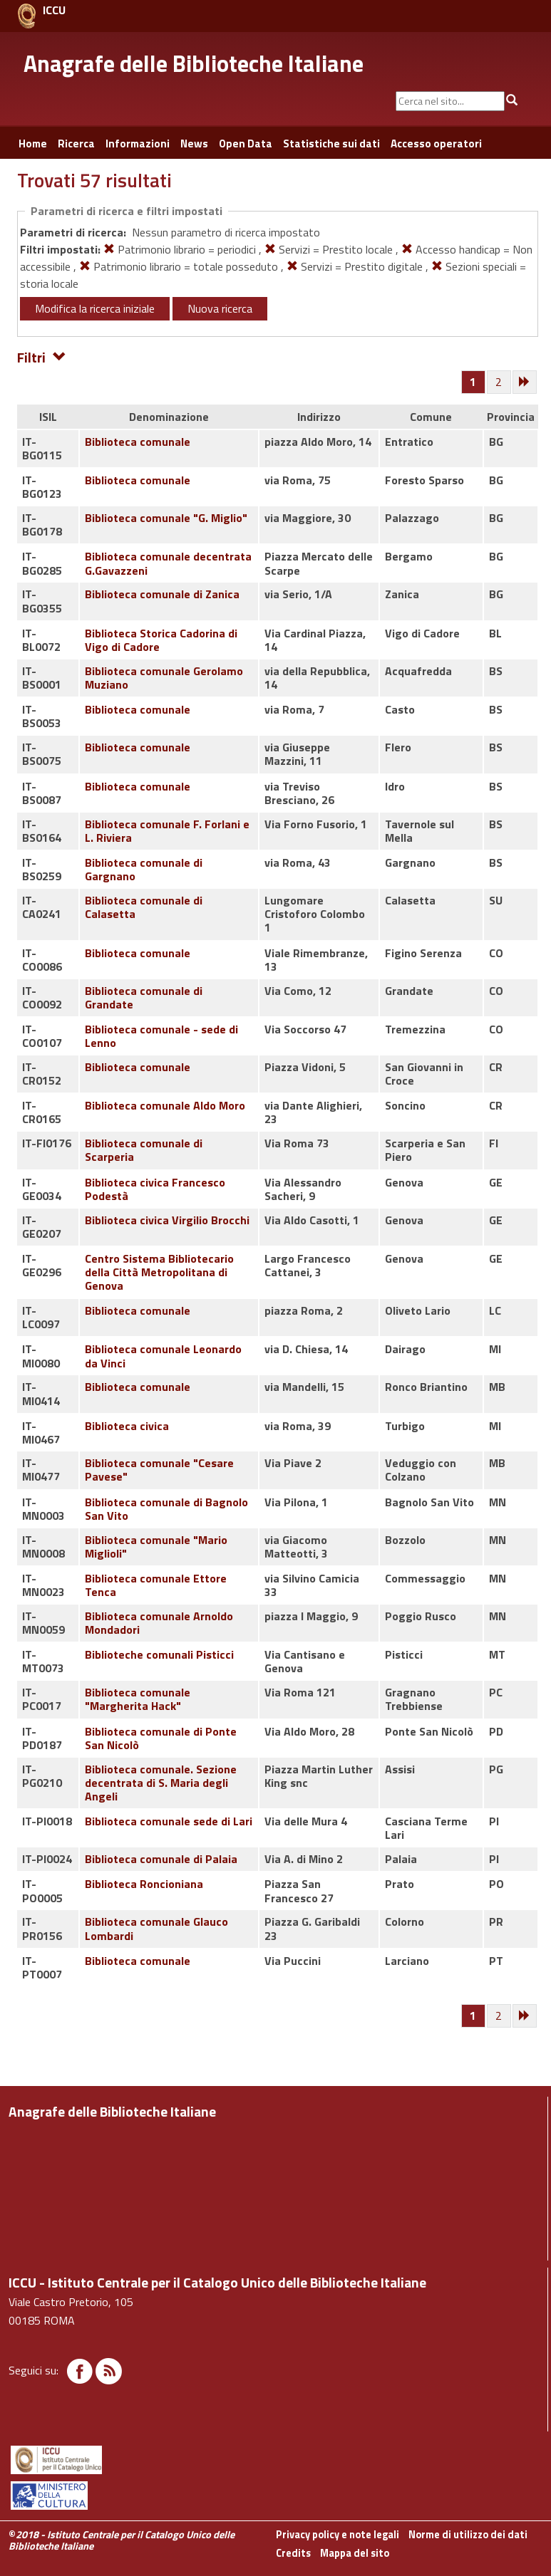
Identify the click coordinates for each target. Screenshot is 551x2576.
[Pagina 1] (473, 381)
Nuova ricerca (219, 308)
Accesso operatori (436, 143)
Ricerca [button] (76, 143)
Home (33, 143)
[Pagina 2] (500, 382)
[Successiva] (525, 382)
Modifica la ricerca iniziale (95, 308)
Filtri (41, 356)
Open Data (245, 143)
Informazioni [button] (137, 143)
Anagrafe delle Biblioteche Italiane (194, 63)
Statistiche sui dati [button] (331, 143)
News (194, 143)
